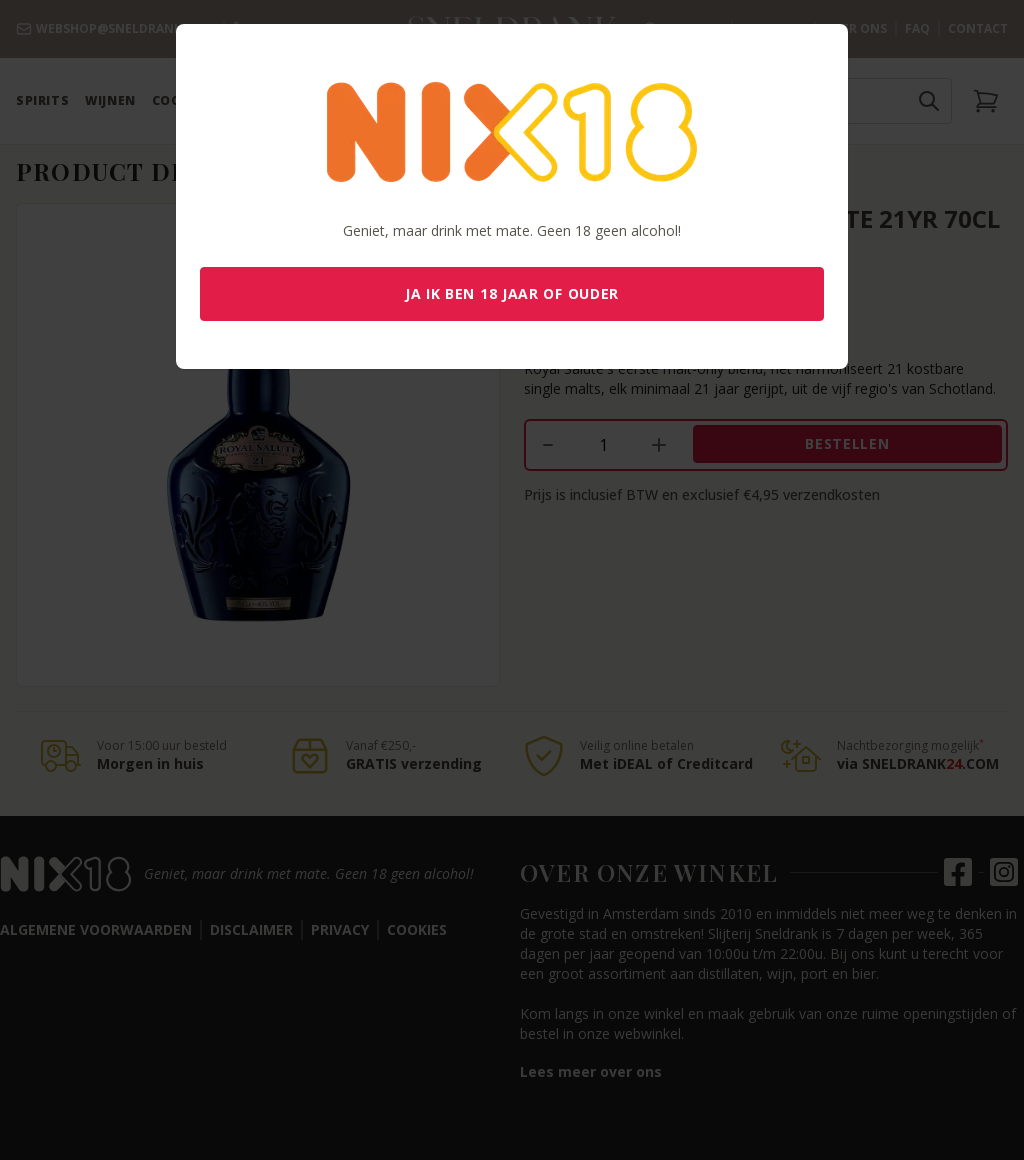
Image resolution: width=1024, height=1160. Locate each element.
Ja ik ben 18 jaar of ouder (512, 293)
